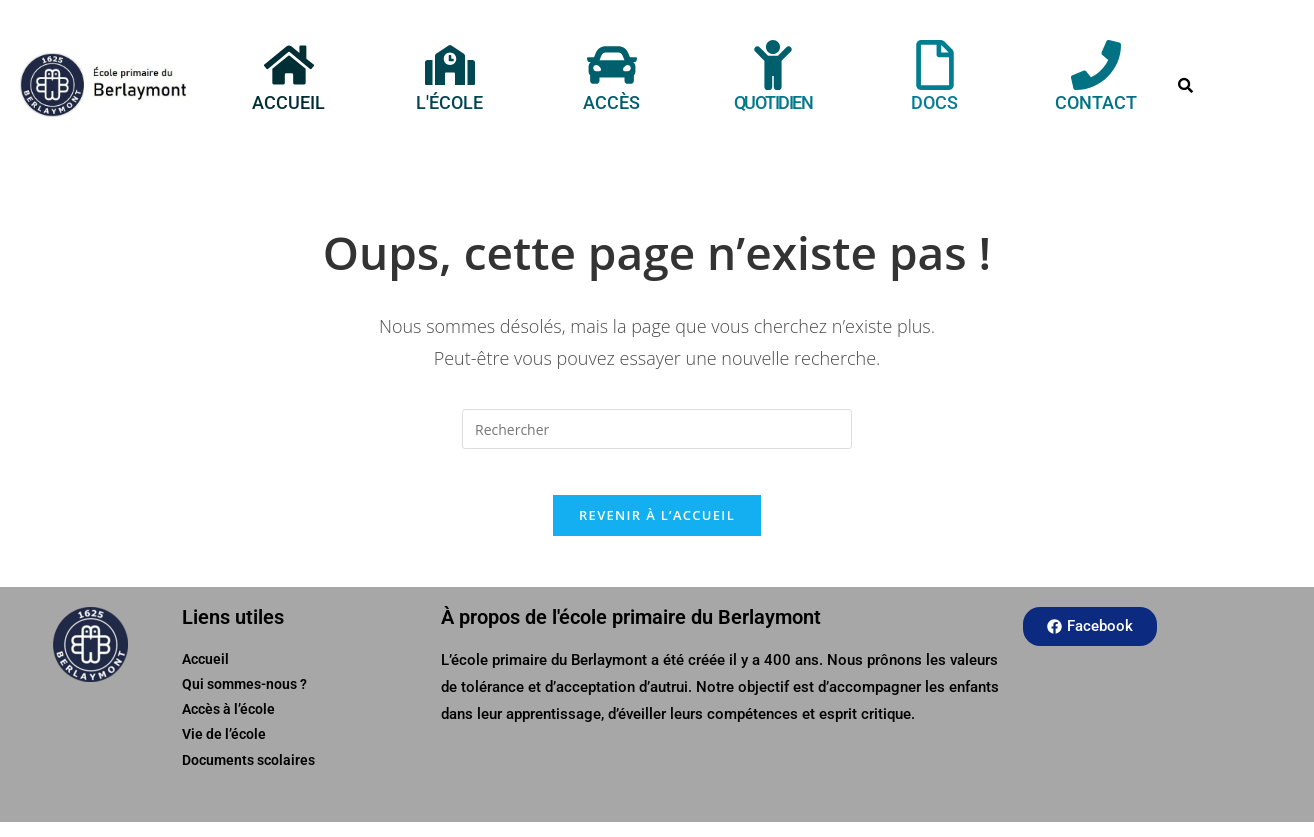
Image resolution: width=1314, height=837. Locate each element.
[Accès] (612, 65)
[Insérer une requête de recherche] (657, 429)
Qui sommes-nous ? (244, 700)
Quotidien (773, 102)
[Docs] (935, 65)
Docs (934, 102)
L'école (449, 102)
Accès (611, 102)
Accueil (288, 102)
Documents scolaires (248, 775)
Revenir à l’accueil (657, 530)
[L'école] (450, 65)
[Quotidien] (773, 65)
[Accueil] (288, 65)
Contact (1096, 102)
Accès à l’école (228, 725)
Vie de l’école (224, 750)
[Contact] (1096, 65)
